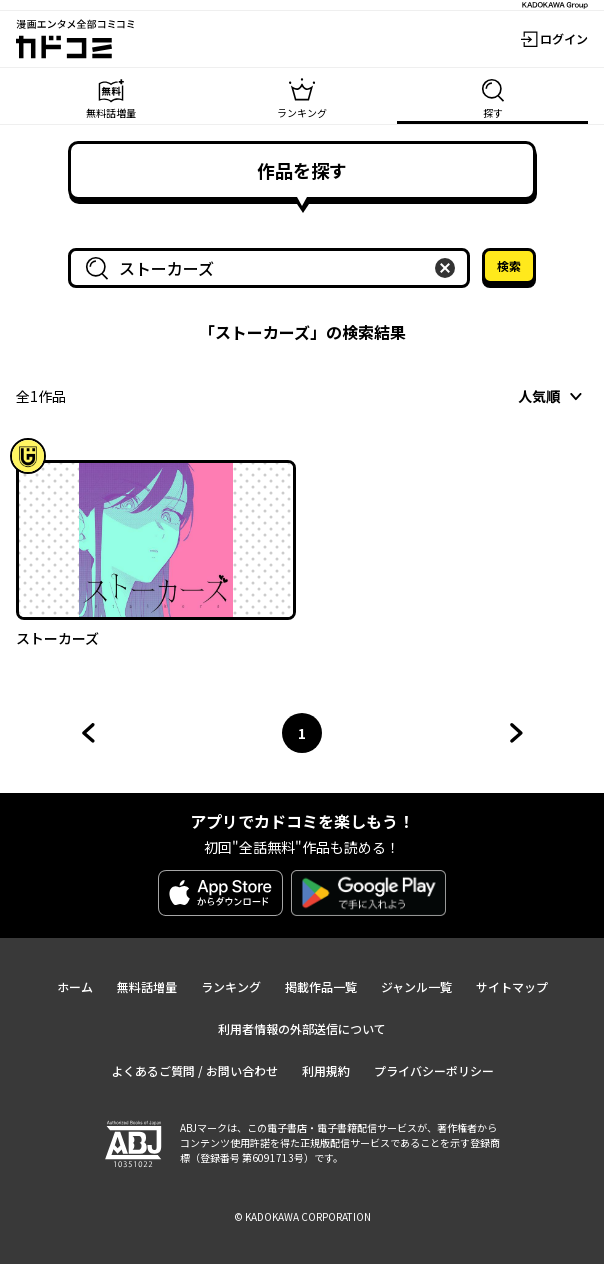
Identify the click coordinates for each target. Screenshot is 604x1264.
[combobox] (273, 268)
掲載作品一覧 (321, 986)
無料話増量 (147, 986)
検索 (509, 265)
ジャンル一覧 (416, 986)
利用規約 (326, 1070)
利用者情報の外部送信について (302, 1028)
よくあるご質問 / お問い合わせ (194, 1070)
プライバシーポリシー (434, 1070)
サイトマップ (512, 986)
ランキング (231, 986)
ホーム (75, 986)
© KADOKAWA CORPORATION (302, 1216)
